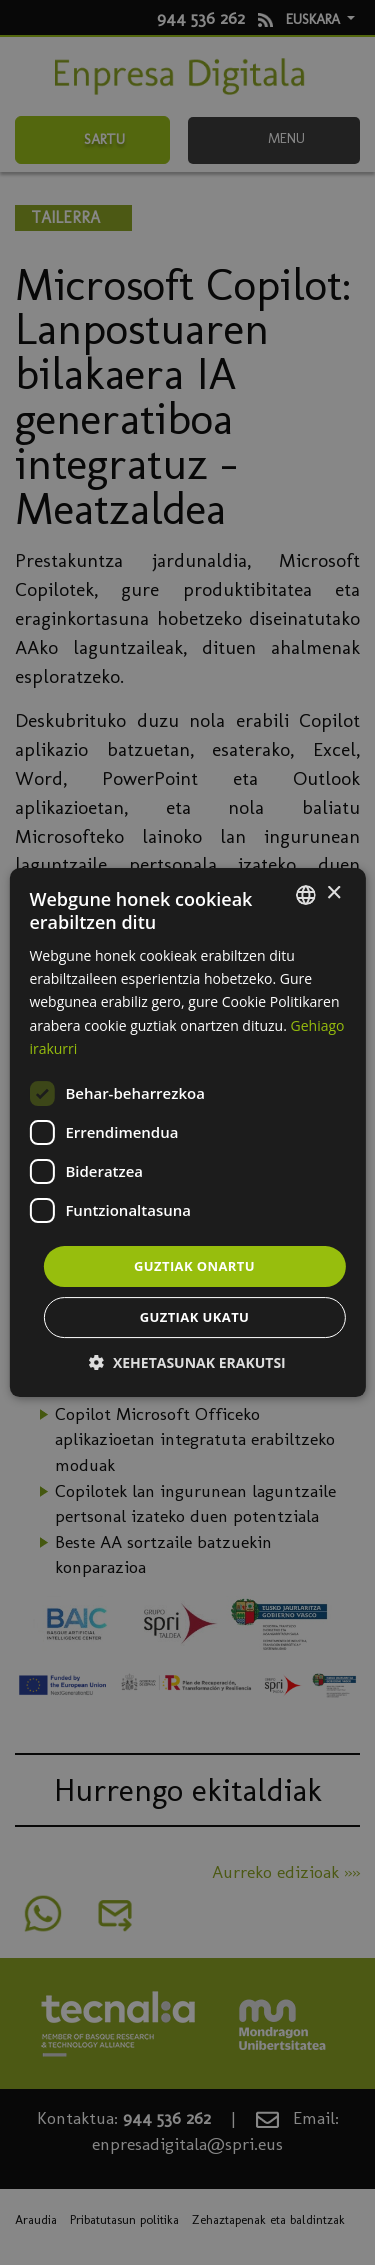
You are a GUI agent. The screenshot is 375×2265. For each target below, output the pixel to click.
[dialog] (187, 1133)
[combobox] (306, 895)
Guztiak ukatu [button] (195, 1317)
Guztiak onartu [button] (194, 1266)
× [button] (333, 893)
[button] (187, 1362)
